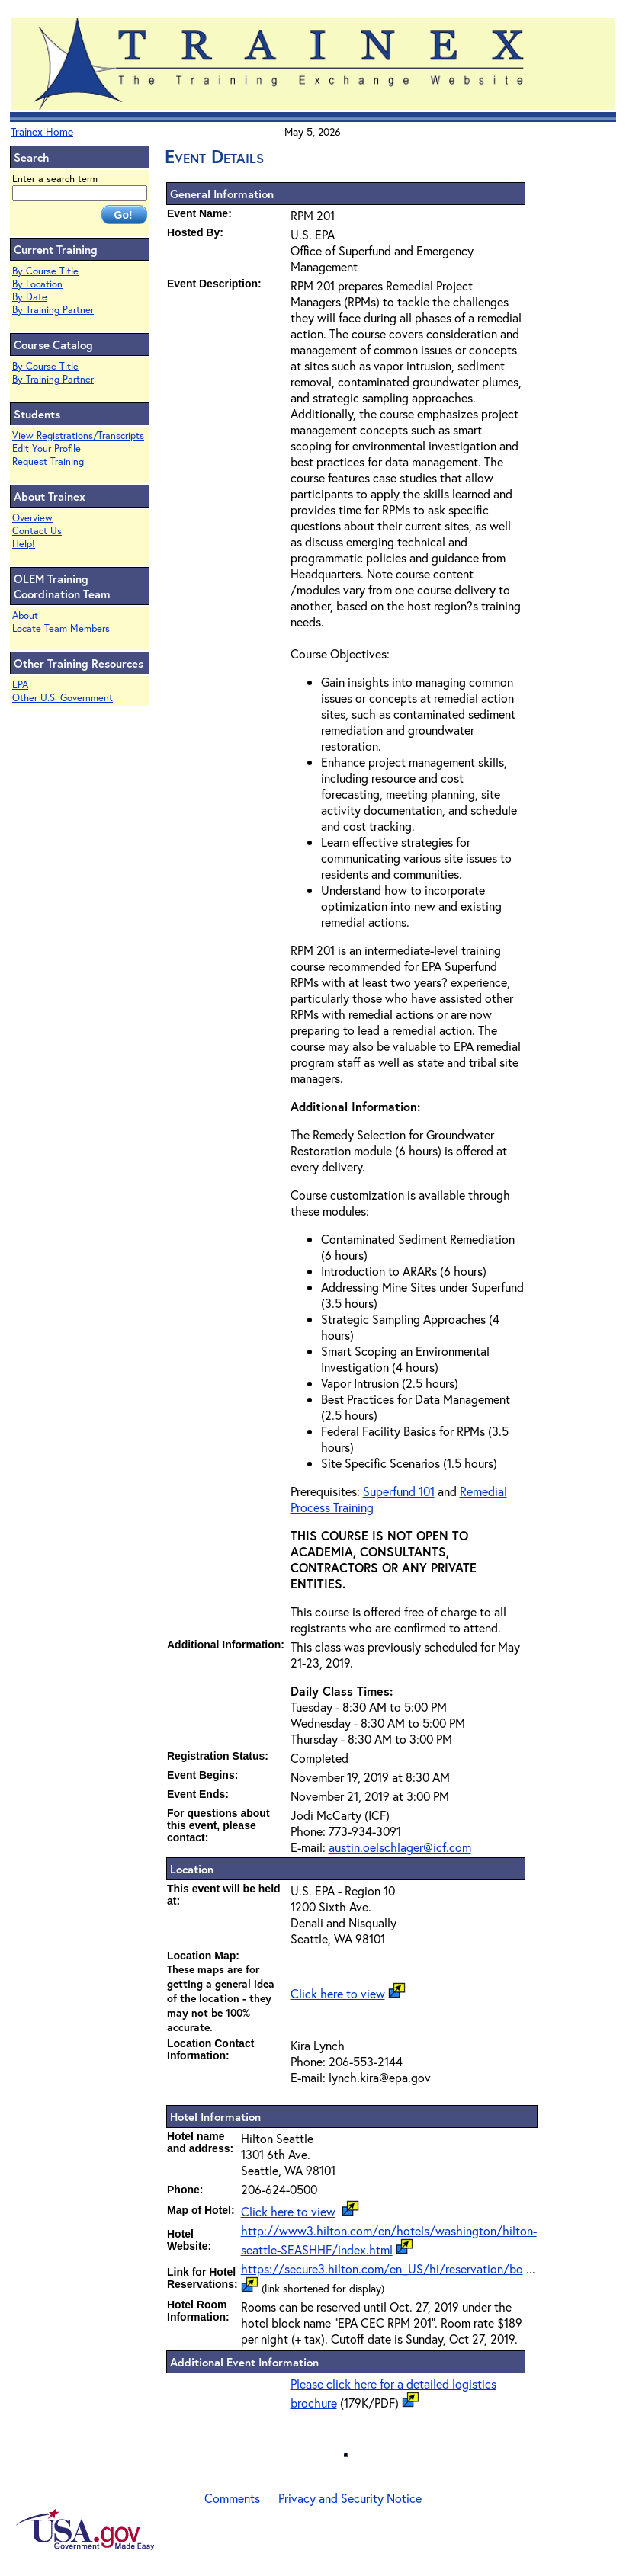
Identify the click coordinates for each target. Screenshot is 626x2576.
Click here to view (338, 1993)
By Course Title (45, 270)
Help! (23, 543)
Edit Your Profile (46, 448)
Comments (232, 2498)
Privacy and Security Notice (350, 2498)
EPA (20, 684)
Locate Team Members (61, 628)
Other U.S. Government (62, 697)
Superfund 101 (399, 1491)
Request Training (48, 461)
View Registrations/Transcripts (78, 435)
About (25, 615)
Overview (32, 517)
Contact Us (37, 530)
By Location (37, 283)
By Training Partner (53, 309)
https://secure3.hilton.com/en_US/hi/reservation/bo (382, 2268)
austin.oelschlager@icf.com (400, 1847)
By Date (29, 296)
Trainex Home (42, 131)
